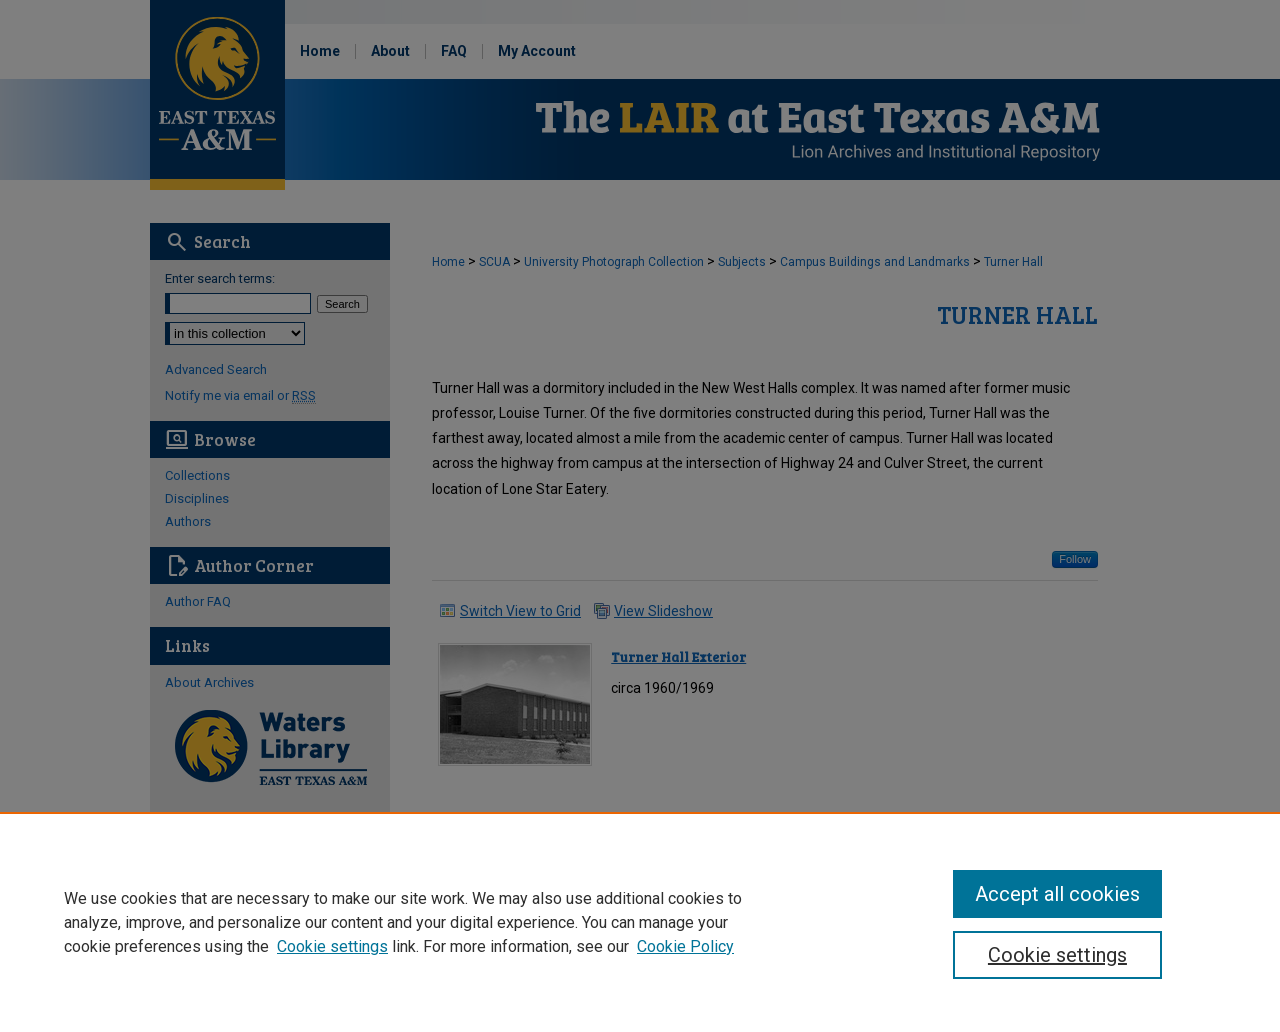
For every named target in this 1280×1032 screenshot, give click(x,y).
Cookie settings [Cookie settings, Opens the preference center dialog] (1057, 955)
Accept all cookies (1057, 894)
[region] (640, 922)
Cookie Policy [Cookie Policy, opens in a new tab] (685, 946)
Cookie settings (332, 946)
